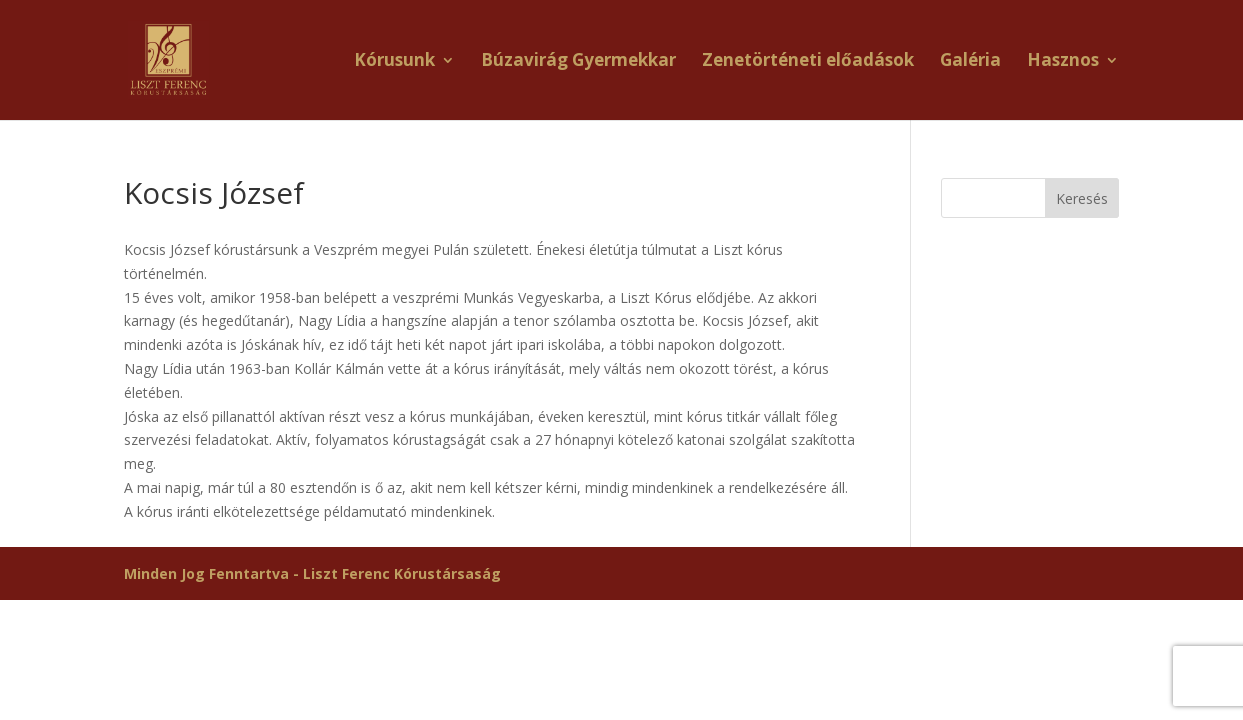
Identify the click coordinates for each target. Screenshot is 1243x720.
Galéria (970, 62)
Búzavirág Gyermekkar (578, 62)
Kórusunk (394, 62)
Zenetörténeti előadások (808, 62)
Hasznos (1063, 62)
